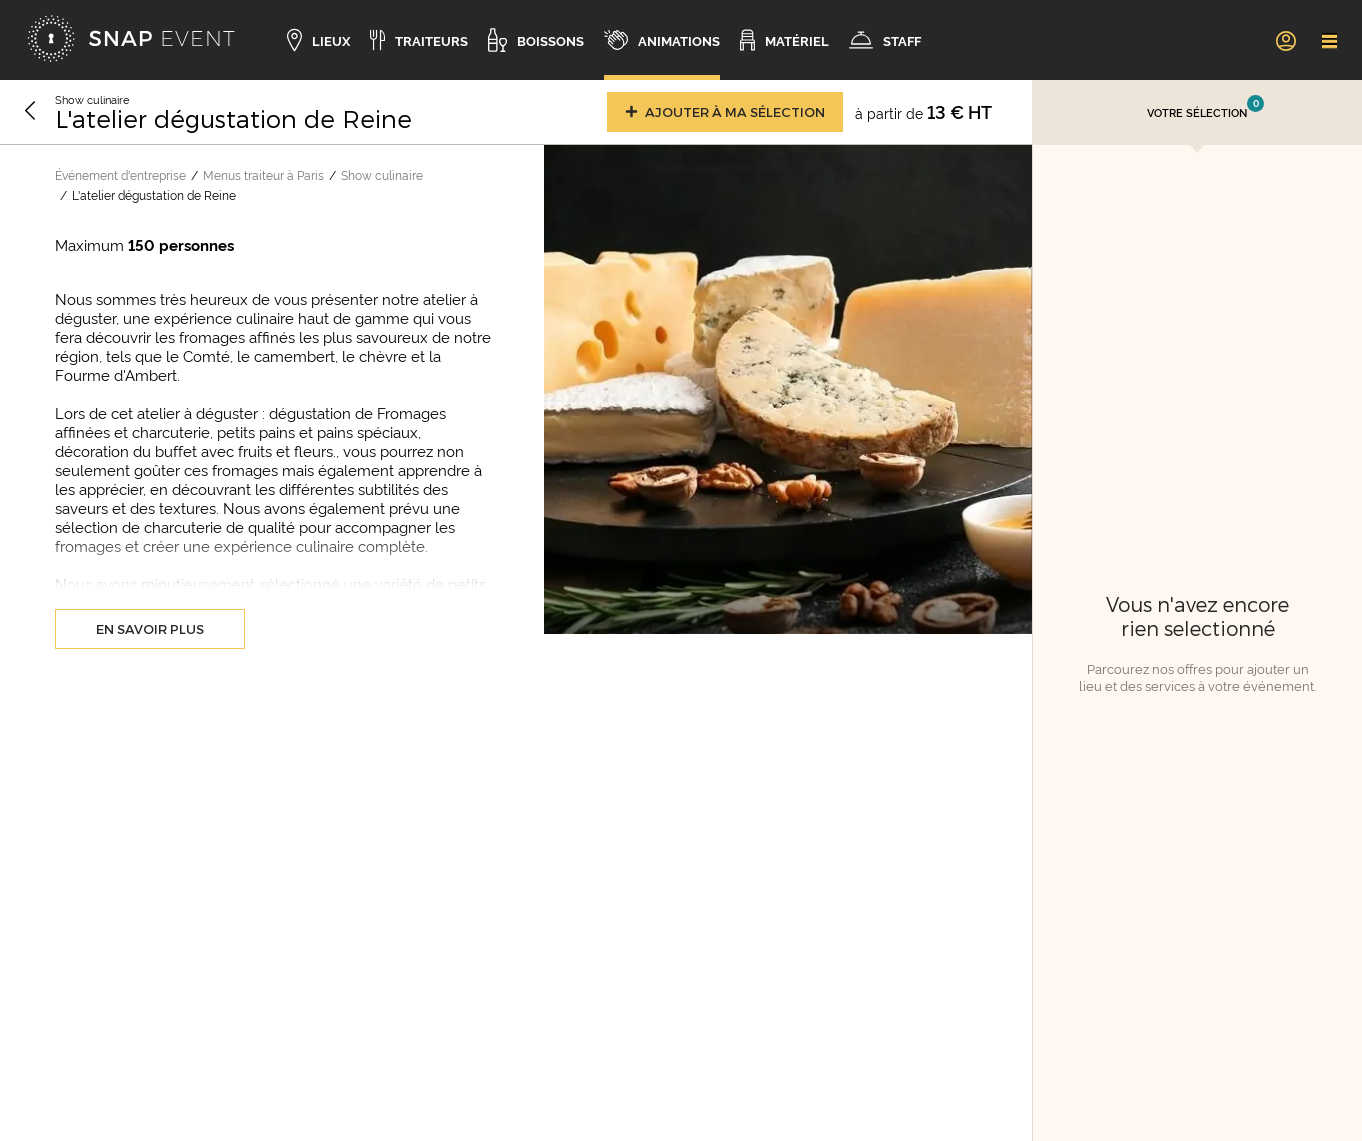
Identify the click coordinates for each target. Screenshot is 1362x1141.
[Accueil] (131, 40)
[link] (1285, 40)
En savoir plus (150, 629)
